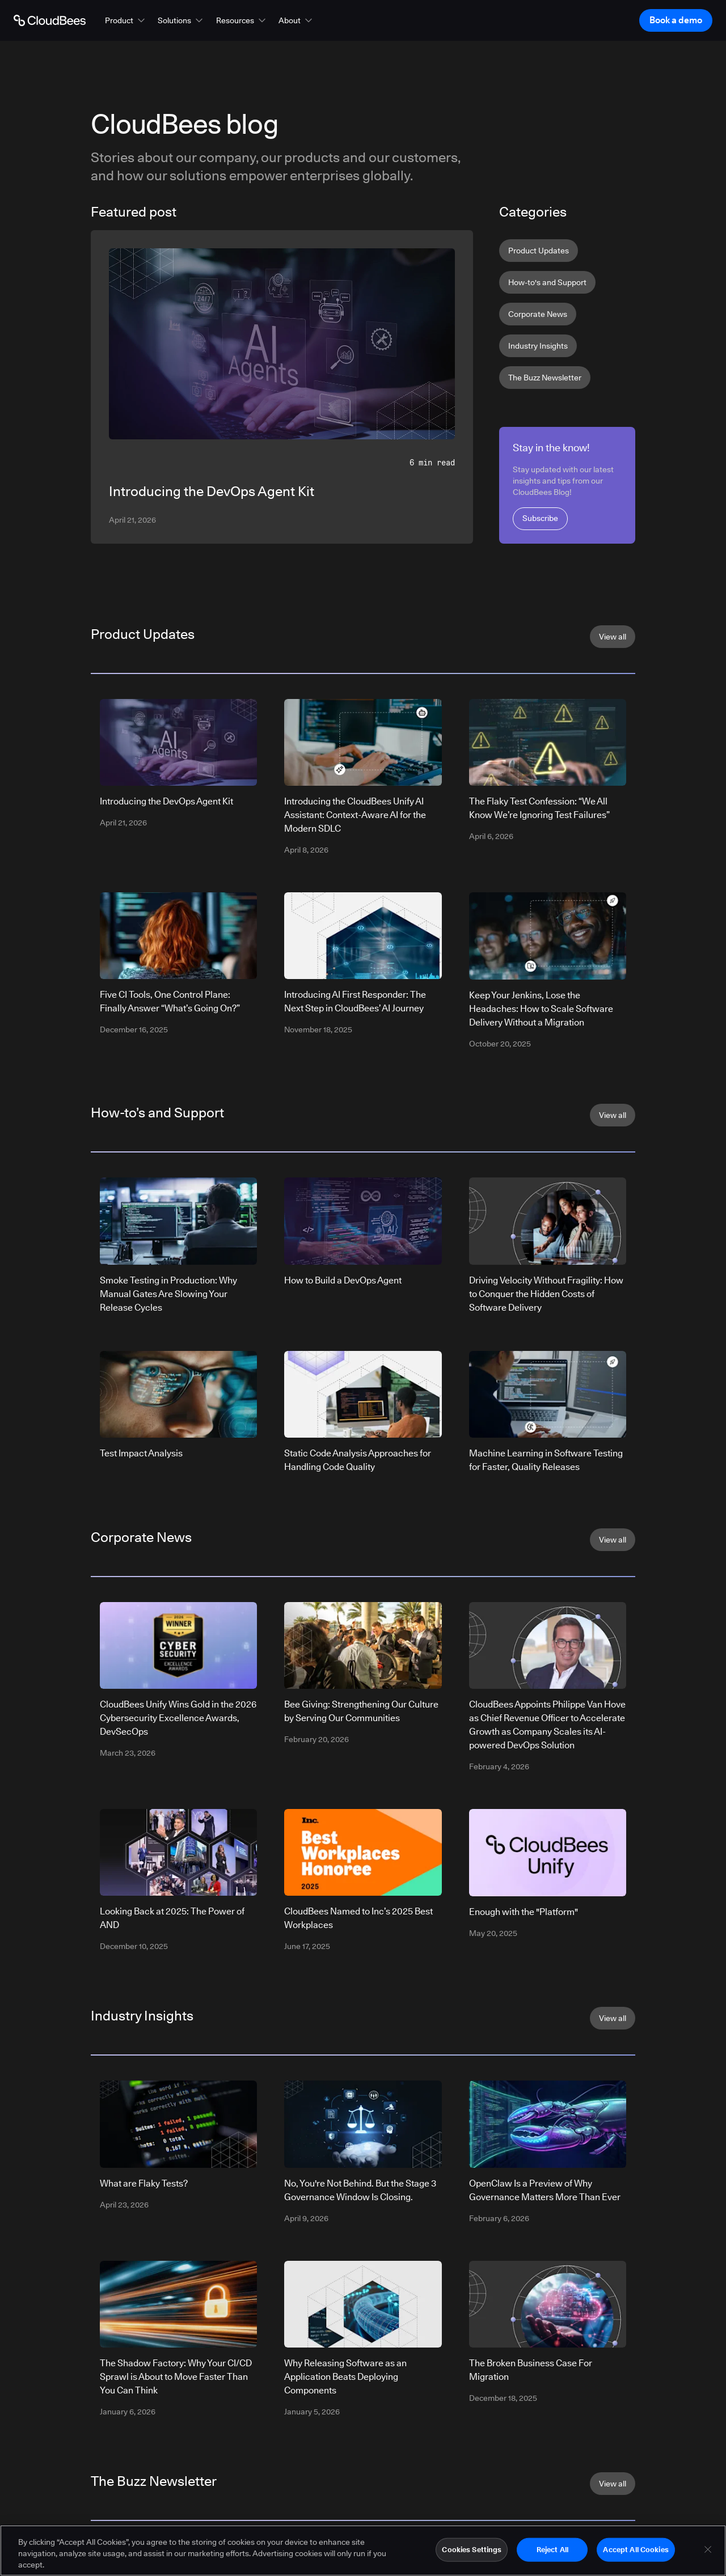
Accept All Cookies (635, 2549)
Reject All (552, 2549)
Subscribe (540, 518)
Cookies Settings (471, 2549)
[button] (126, 20)
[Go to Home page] (50, 20)
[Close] (707, 2549)
